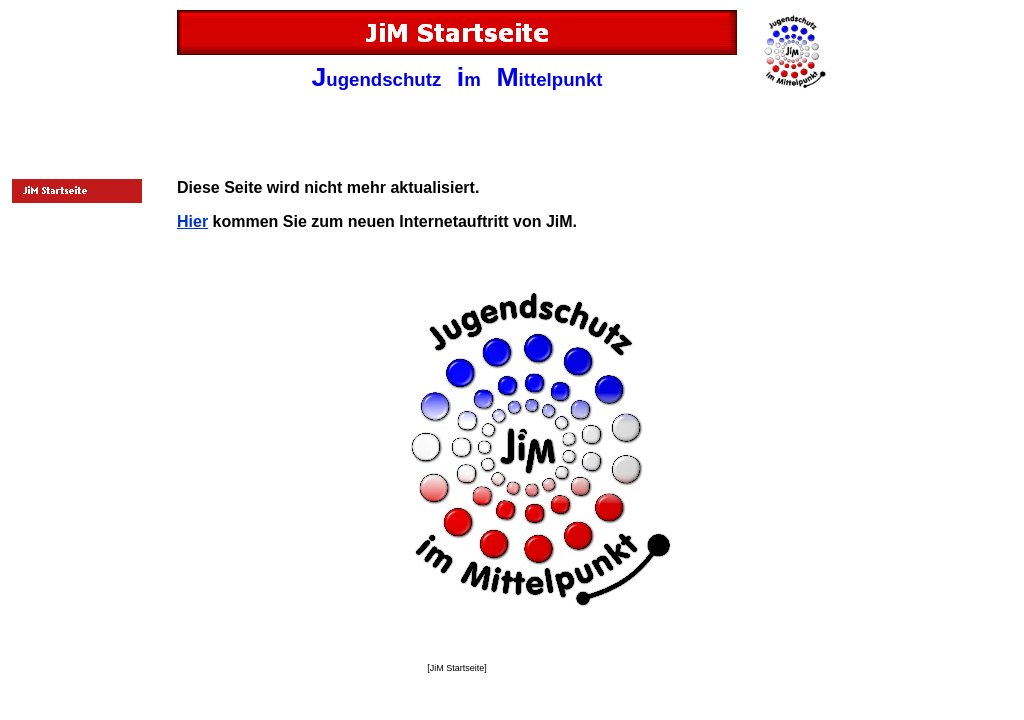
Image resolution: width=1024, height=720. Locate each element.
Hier (192, 221)
